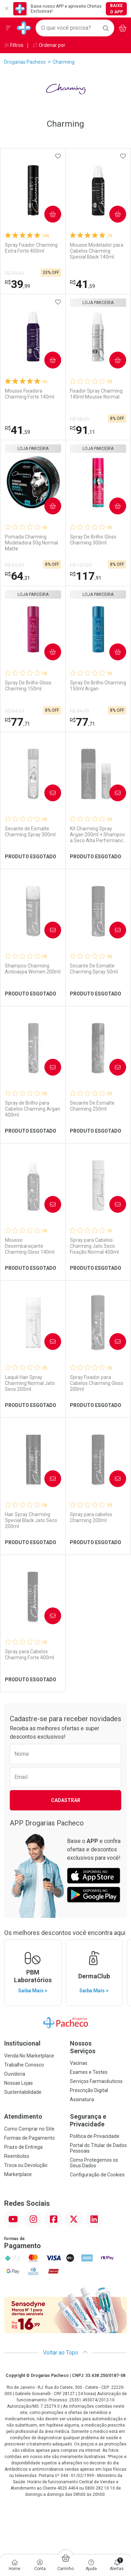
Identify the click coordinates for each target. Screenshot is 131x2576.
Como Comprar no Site (29, 2129)
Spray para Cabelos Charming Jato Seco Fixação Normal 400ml (94, 1246)
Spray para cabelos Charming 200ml (91, 1517)
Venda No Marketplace (29, 2055)
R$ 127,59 (81, 565)
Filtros (13, 45)
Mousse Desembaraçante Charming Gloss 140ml (29, 1246)
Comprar (50, 214)
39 (17, 284)
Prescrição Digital (89, 2090)
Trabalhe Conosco (24, 2065)
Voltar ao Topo (65, 2352)
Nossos (98, 2047)
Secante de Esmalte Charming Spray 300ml (30, 831)
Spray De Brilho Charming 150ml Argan (98, 685)
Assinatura (82, 2099)
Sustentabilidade (23, 2092)
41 (82, 284)
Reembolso (16, 2156)
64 (17, 576)
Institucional (22, 2043)
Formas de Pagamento (29, 2138)
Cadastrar (65, 1800)
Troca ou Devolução (26, 2165)
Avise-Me (50, 793)
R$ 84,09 (14, 711)
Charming (63, 62)
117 (85, 576)
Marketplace (18, 2174)
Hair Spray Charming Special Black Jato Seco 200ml (31, 1520)
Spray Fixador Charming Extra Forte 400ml (31, 248)
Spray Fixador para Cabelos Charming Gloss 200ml (96, 1383)
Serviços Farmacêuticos (96, 2081)
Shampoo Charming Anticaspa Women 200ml (32, 968)
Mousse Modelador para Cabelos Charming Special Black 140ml (96, 251)
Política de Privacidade (94, 2136)
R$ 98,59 (79, 419)
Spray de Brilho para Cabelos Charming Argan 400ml (32, 1109)
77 (17, 721)
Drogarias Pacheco (25, 62)
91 (82, 430)
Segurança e (98, 2120)
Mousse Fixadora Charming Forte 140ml (29, 394)
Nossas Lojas (18, 2083)
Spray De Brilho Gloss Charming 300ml (93, 540)
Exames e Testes (89, 2072)
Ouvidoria (14, 2074)
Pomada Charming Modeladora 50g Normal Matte (31, 542)
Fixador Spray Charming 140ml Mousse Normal (96, 394)
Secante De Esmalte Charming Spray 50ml (94, 968)
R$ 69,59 (14, 565)
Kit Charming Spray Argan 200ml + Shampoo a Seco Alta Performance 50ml (98, 834)
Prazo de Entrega (23, 2147)
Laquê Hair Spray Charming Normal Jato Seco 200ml (30, 1383)
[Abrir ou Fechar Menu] (8, 28)
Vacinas (78, 2063)
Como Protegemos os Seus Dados (94, 2162)
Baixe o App (116, 8)
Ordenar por (48, 45)
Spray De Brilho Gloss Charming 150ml (28, 685)
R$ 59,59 (14, 273)
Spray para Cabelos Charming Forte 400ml (29, 1654)
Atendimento (23, 2116)
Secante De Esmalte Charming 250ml (92, 1106)
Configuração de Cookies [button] (97, 2174)
